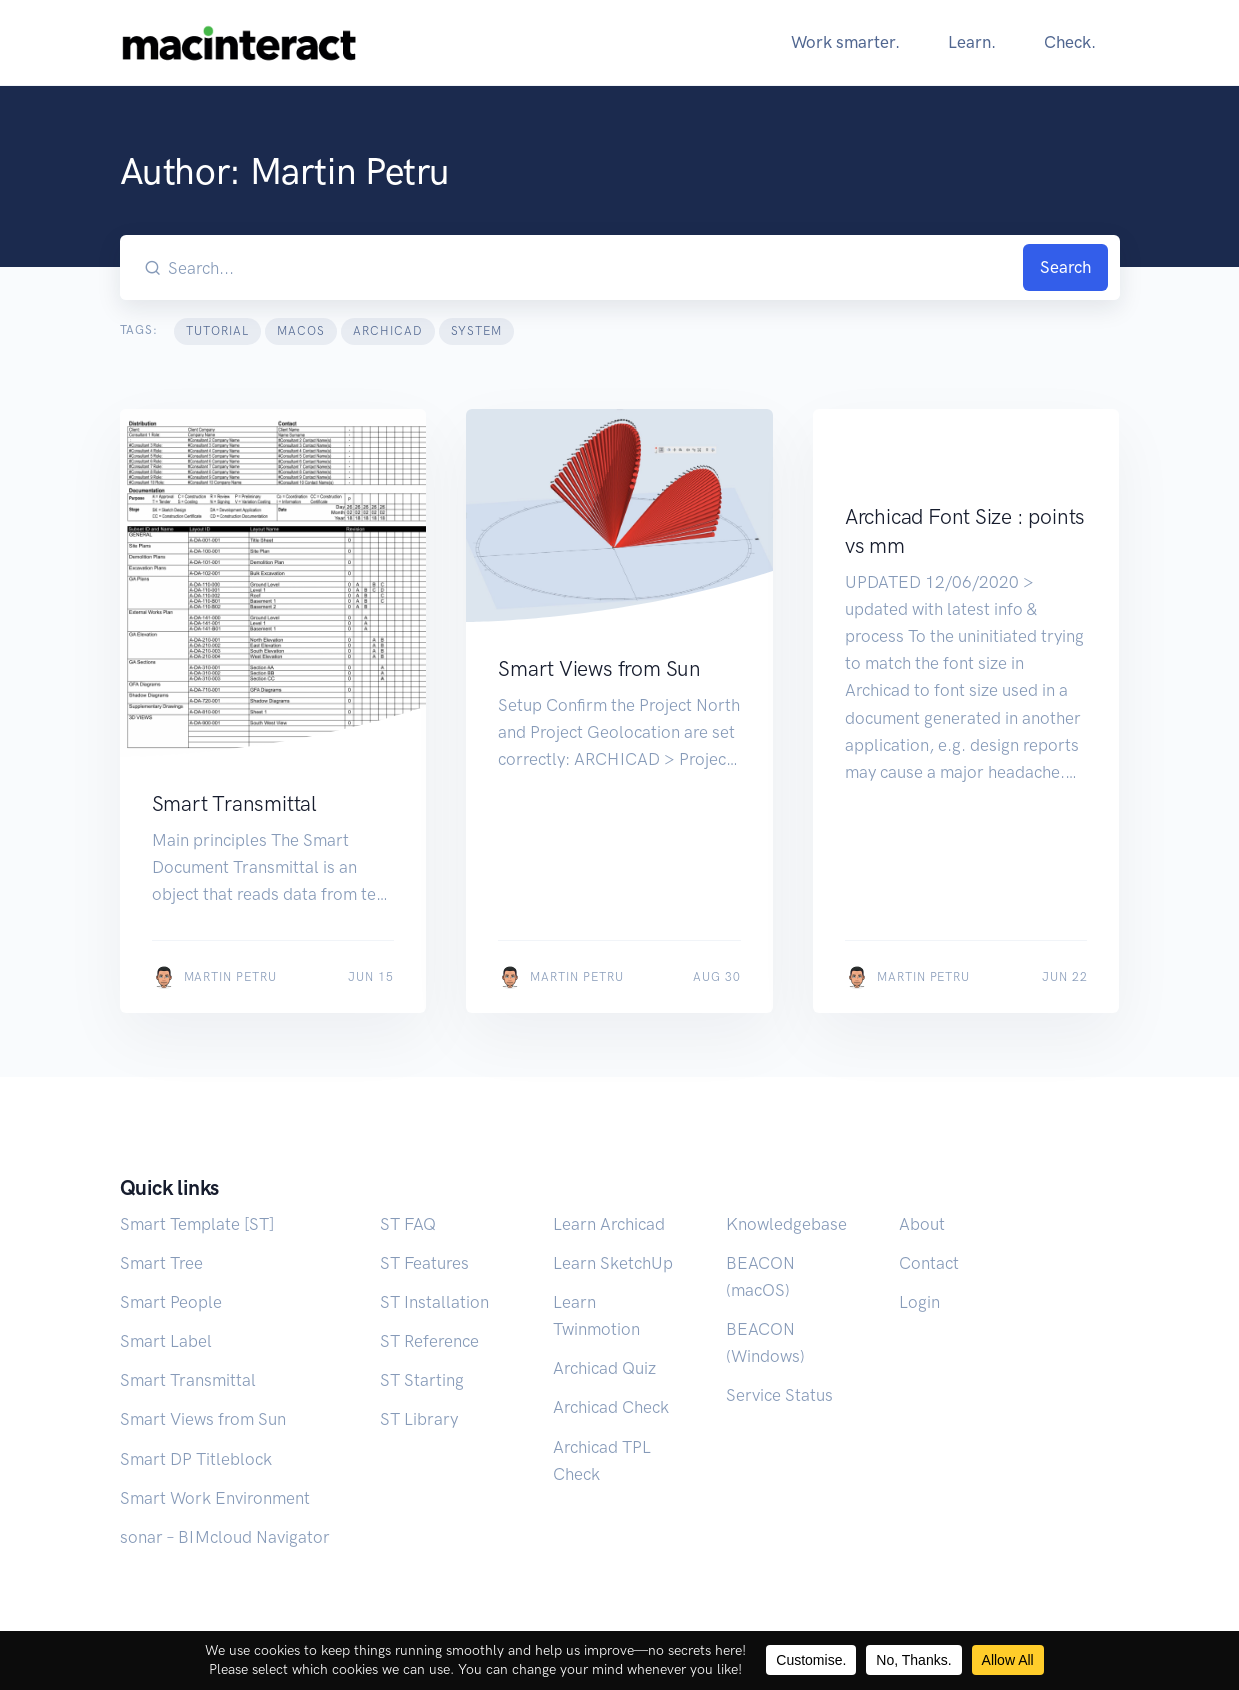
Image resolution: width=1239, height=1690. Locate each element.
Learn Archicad (609, 1224)
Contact (929, 1263)
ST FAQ (408, 1224)
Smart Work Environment (215, 1498)
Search (1065, 267)
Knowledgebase (786, 1224)
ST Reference (429, 1341)
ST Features (424, 1263)
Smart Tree (161, 1263)
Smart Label (166, 1341)
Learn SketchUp (613, 1263)
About (922, 1224)
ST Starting (422, 1380)
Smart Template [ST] (197, 1224)
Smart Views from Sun (203, 1419)
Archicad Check (611, 1407)
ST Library (419, 1419)
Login (919, 1302)
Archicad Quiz (604, 1368)
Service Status (779, 1395)
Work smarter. (845, 42)
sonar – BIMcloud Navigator (225, 1537)
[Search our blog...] (592, 267)
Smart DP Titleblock (196, 1459)
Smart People (171, 1302)
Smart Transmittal (188, 1380)
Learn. (972, 42)
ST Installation (434, 1302)
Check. (1070, 42)
